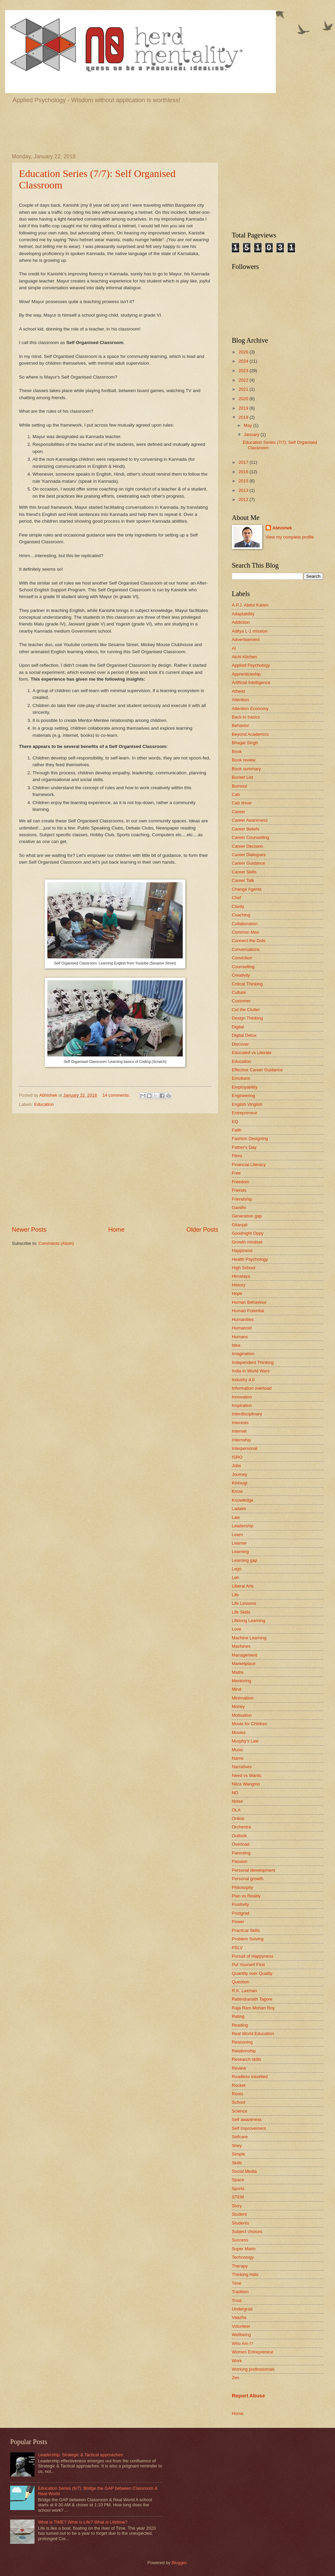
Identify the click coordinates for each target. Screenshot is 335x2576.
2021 (244, 389)
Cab (236, 794)
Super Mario (243, 2248)
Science (239, 2111)
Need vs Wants (246, 1775)
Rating (238, 2016)
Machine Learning (249, 1637)
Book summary (246, 768)
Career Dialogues (249, 854)
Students (240, 2223)
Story (237, 2205)
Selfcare (240, 2136)
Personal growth (247, 1878)
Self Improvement (249, 2128)
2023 (244, 370)
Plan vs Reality (246, 1895)
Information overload (251, 1388)
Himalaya (241, 1276)
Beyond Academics (250, 734)
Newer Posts (29, 1229)
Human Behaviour (249, 1302)
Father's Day (244, 1147)
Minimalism (242, 1698)
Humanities (242, 1319)
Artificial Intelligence (251, 682)
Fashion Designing (250, 1138)
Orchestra (241, 1826)
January (252, 434)
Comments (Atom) (56, 1243)
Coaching (241, 914)
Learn (237, 1534)
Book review (243, 759)
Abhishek (282, 527)
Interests (240, 1422)
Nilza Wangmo (246, 1783)
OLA (236, 1810)
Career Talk (243, 880)
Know (237, 1491)
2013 (244, 490)
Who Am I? (242, 2343)
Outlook (239, 1835)
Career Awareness (250, 820)
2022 (244, 380)
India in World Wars (251, 1370)
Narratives (242, 1766)
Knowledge (242, 1500)
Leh (235, 1577)
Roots (237, 2093)
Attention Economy (250, 708)
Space (238, 2179)
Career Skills (244, 871)
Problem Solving (248, 1938)
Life (235, 1594)
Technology (243, 2257)
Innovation (242, 1396)
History (238, 1284)
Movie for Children (249, 1723)
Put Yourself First (248, 1964)
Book (237, 751)
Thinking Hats (245, 2274)
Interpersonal (244, 1448)
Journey (239, 1474)
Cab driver (242, 802)
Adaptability (243, 613)
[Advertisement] (167, 128)
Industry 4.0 (243, 1379)
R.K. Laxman (244, 1990)
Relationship (244, 2050)
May (248, 425)
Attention (240, 699)
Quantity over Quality (252, 1973)
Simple (238, 2154)
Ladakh (239, 1508)
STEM (238, 2196)
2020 (244, 398)
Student (239, 2214)
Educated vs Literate (251, 1052)
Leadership (242, 1525)
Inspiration (242, 1405)
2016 (244, 471)
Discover (240, 1044)
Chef (236, 897)
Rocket (238, 2085)
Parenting (241, 1852)
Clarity (238, 906)
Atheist (238, 691)
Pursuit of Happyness (252, 1956)
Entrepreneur (244, 1112)
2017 (244, 462)
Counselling (243, 966)
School (238, 2102)
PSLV (237, 1947)
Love (236, 1629)
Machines (241, 1646)
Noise (237, 1801)
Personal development (253, 1870)
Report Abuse (248, 2395)
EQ (235, 1121)
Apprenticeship (246, 674)
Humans (240, 1336)
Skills (237, 2162)
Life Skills (241, 1612)
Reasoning (242, 2042)
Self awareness (247, 2119)
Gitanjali (240, 1224)
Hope (237, 1293)
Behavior (240, 725)
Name (237, 1758)
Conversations (246, 949)
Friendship (242, 1199)
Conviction (242, 957)
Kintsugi (239, 1482)
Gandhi (239, 1207)
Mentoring (241, 1680)
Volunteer (241, 2326)
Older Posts (202, 1229)
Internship (241, 1439)
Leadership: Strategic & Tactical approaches (80, 2454)
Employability (245, 1087)
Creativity (241, 975)
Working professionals (253, 2369)
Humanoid (242, 1327)
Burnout (239, 786)
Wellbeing (241, 2334)
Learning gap (244, 1560)
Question (240, 1981)
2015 (244, 480)
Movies (239, 1732)
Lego (237, 1568)
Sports (238, 2188)
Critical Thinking (247, 983)
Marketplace (243, 1663)
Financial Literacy (249, 1164)
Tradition (240, 2291)
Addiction (241, 622)
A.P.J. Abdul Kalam (250, 605)
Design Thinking (247, 1018)
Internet (239, 1431)
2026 (244, 352)
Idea (236, 1345)
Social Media (244, 2171)
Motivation (242, 1715)
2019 (244, 408)
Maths (238, 1672)
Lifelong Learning (248, 1620)
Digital (238, 1026)
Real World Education (253, 2033)
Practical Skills (246, 1930)
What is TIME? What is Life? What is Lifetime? (83, 2522)
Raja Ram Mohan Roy (253, 2007)
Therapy (240, 2266)
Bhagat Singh (245, 742)
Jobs (236, 1465)
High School (243, 1267)
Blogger (179, 2562)
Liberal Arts (242, 1586)
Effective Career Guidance (257, 1069)
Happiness (242, 1250)
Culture (239, 992)
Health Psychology (250, 1259)
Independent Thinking (253, 1362)
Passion (239, 1861)
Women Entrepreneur (252, 2351)
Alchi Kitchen (244, 656)
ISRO (237, 1457)
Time (236, 2283)
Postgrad (240, 1913)
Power (238, 1921)
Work (237, 2360)
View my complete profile (290, 537)
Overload (240, 1844)
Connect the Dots (248, 940)
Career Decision (247, 846)
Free (236, 1173)
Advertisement (246, 639)
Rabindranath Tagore (252, 1999)
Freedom (240, 1181)
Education (43, 1104)
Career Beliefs (246, 828)
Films (237, 1155)
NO (235, 1792)
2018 (244, 417)
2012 (244, 499)
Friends (239, 1190)
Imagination (243, 1353)
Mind (236, 1689)
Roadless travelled (250, 2076)
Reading (240, 2025)
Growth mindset (247, 1242)
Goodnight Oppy (248, 1233)
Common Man (245, 932)
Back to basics (246, 717)
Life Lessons (244, 1603)
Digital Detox (244, 1035)
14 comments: (117, 1095)
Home (116, 1229)
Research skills (246, 2059)
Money (238, 1706)
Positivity (240, 1904)
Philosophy (242, 1887)
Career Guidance (248, 863)
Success (240, 2239)
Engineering (243, 1095)
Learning (240, 1551)
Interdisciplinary (247, 1413)
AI (234, 648)
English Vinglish (247, 1104)
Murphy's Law (245, 1740)
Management (244, 1655)
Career (238, 811)
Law (236, 1517)
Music (237, 1749)
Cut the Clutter (246, 1009)
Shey (237, 2145)
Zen (235, 2377)
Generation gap (247, 1215)
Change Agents (247, 889)
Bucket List (242, 777)
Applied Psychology (251, 665)
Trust (237, 2300)
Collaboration (245, 923)
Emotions (241, 1078)
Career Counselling (250, 837)
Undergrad (242, 2308)
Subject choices (247, 2231)
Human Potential (248, 1310)
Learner (239, 1543)
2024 (244, 361)
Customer (241, 1000)
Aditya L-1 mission (249, 631)
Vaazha (239, 2317)
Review (239, 2068)
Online (238, 1818)
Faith (237, 1130)
